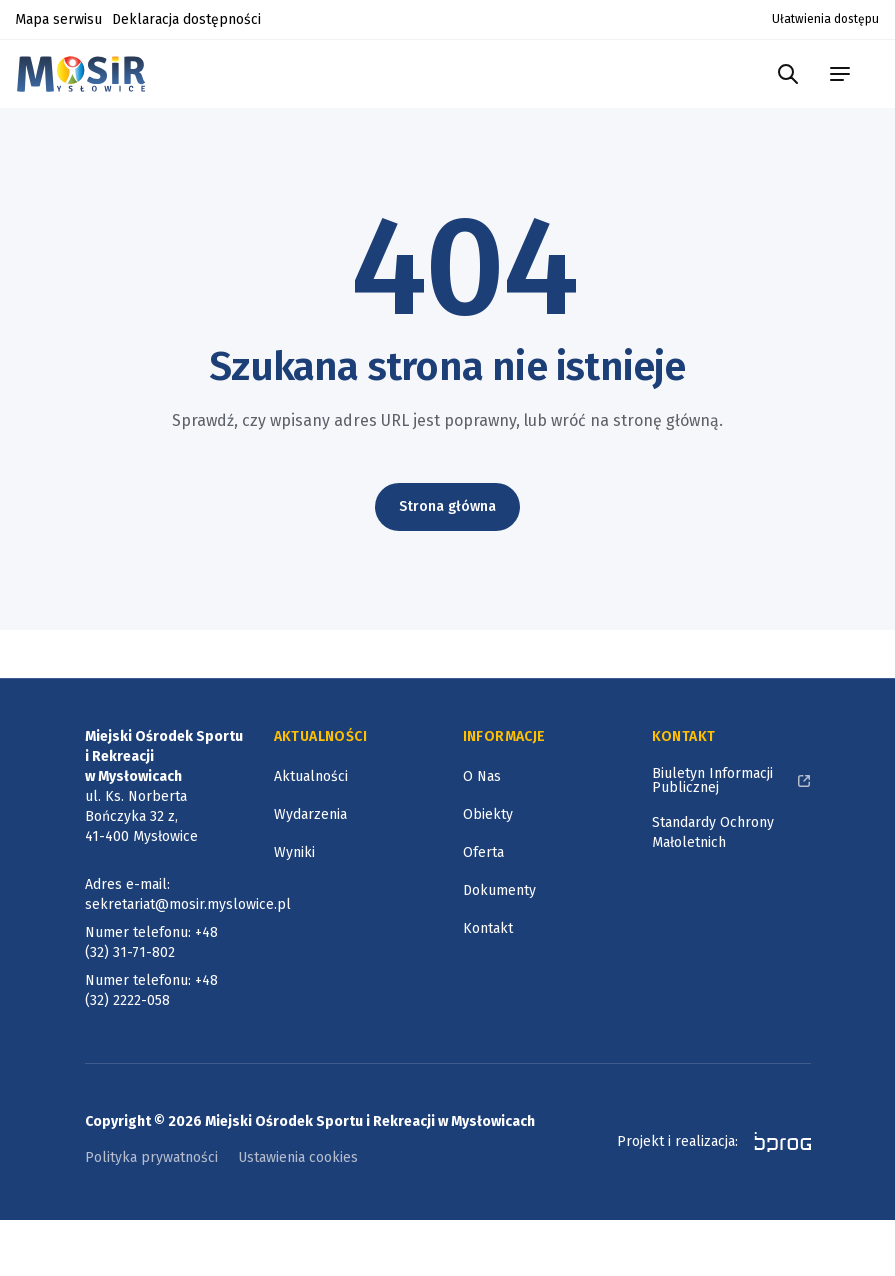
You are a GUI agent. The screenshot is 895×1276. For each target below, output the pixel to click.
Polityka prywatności (151, 1157)
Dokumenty (499, 890)
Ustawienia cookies (298, 1157)
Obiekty (488, 814)
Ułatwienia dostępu (825, 19)
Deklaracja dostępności (186, 19)
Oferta (483, 852)
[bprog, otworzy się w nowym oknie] (776, 1142)
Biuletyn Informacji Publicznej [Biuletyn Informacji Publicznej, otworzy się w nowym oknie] (712, 780)
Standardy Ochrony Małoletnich (713, 832)
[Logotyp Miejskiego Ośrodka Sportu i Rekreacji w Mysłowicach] (86, 73)
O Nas (482, 776)
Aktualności (311, 776)
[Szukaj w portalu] (788, 74)
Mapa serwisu (58, 19)
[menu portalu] (840, 74)
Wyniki (294, 852)
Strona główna (447, 506)
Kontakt (488, 928)
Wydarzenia (310, 814)
